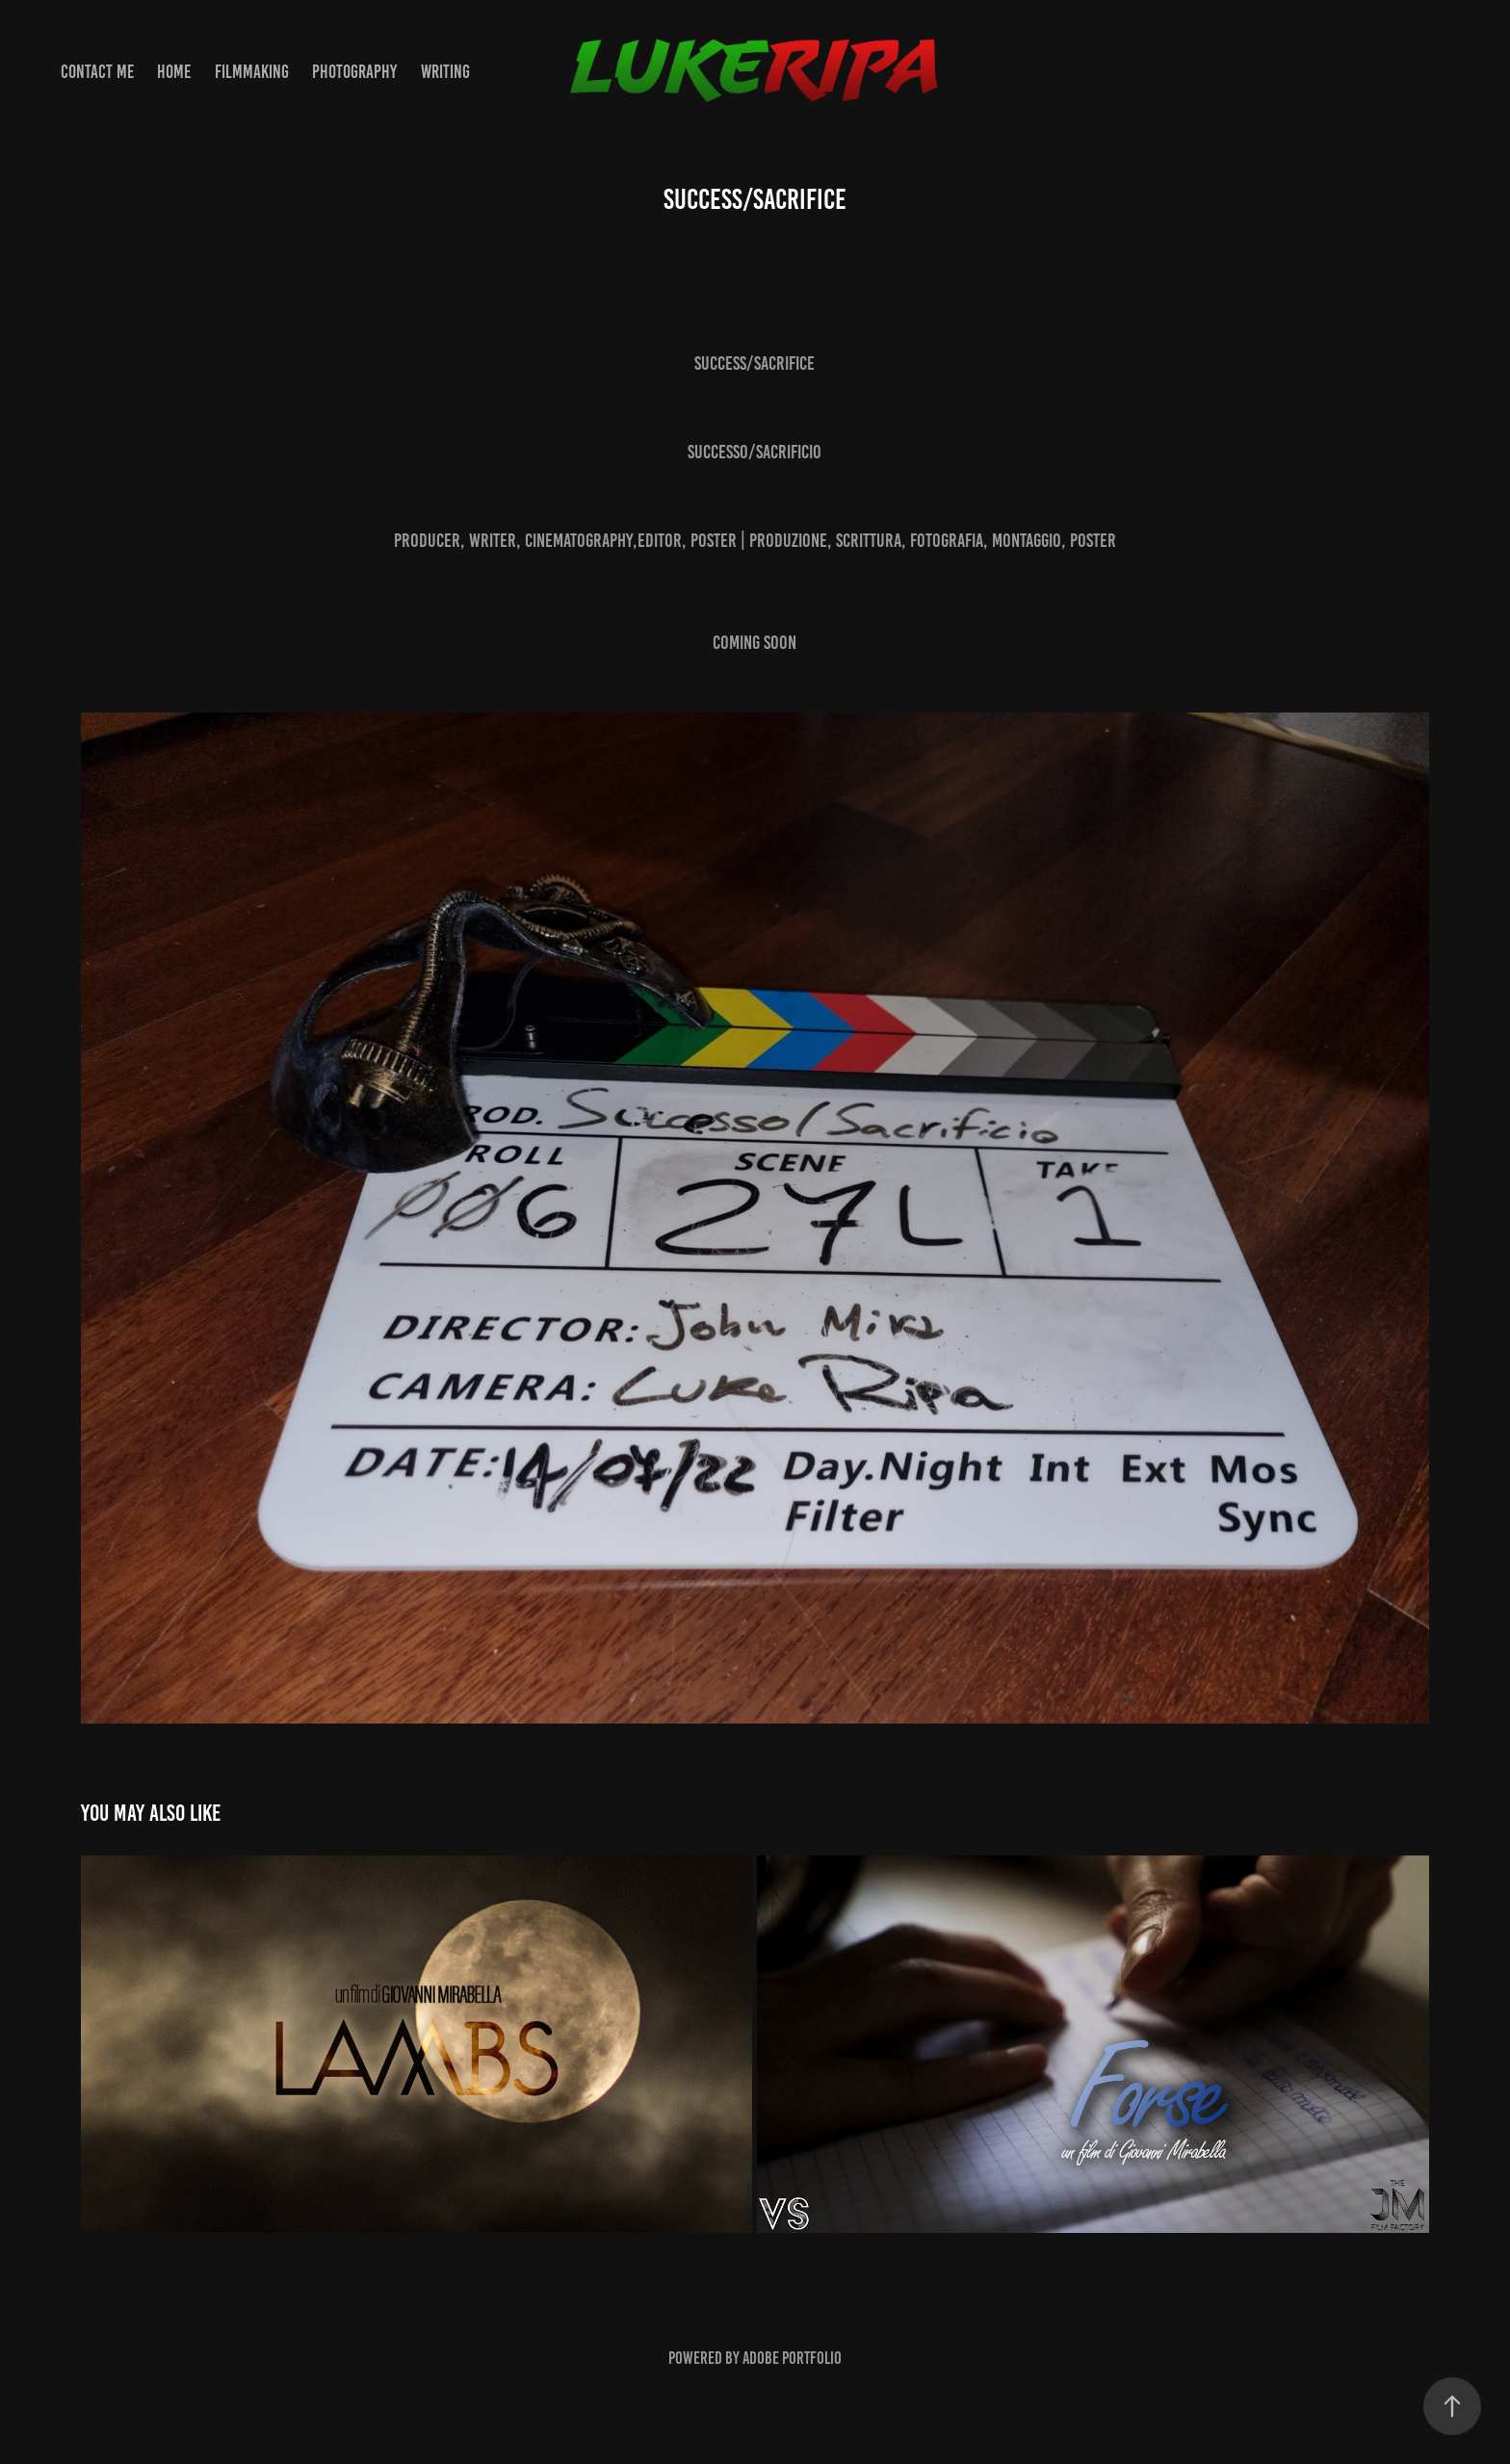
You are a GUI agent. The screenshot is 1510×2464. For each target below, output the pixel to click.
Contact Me (97, 72)
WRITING (445, 72)
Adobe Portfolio (792, 2358)
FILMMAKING (252, 72)
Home (174, 72)
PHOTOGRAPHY (354, 72)
